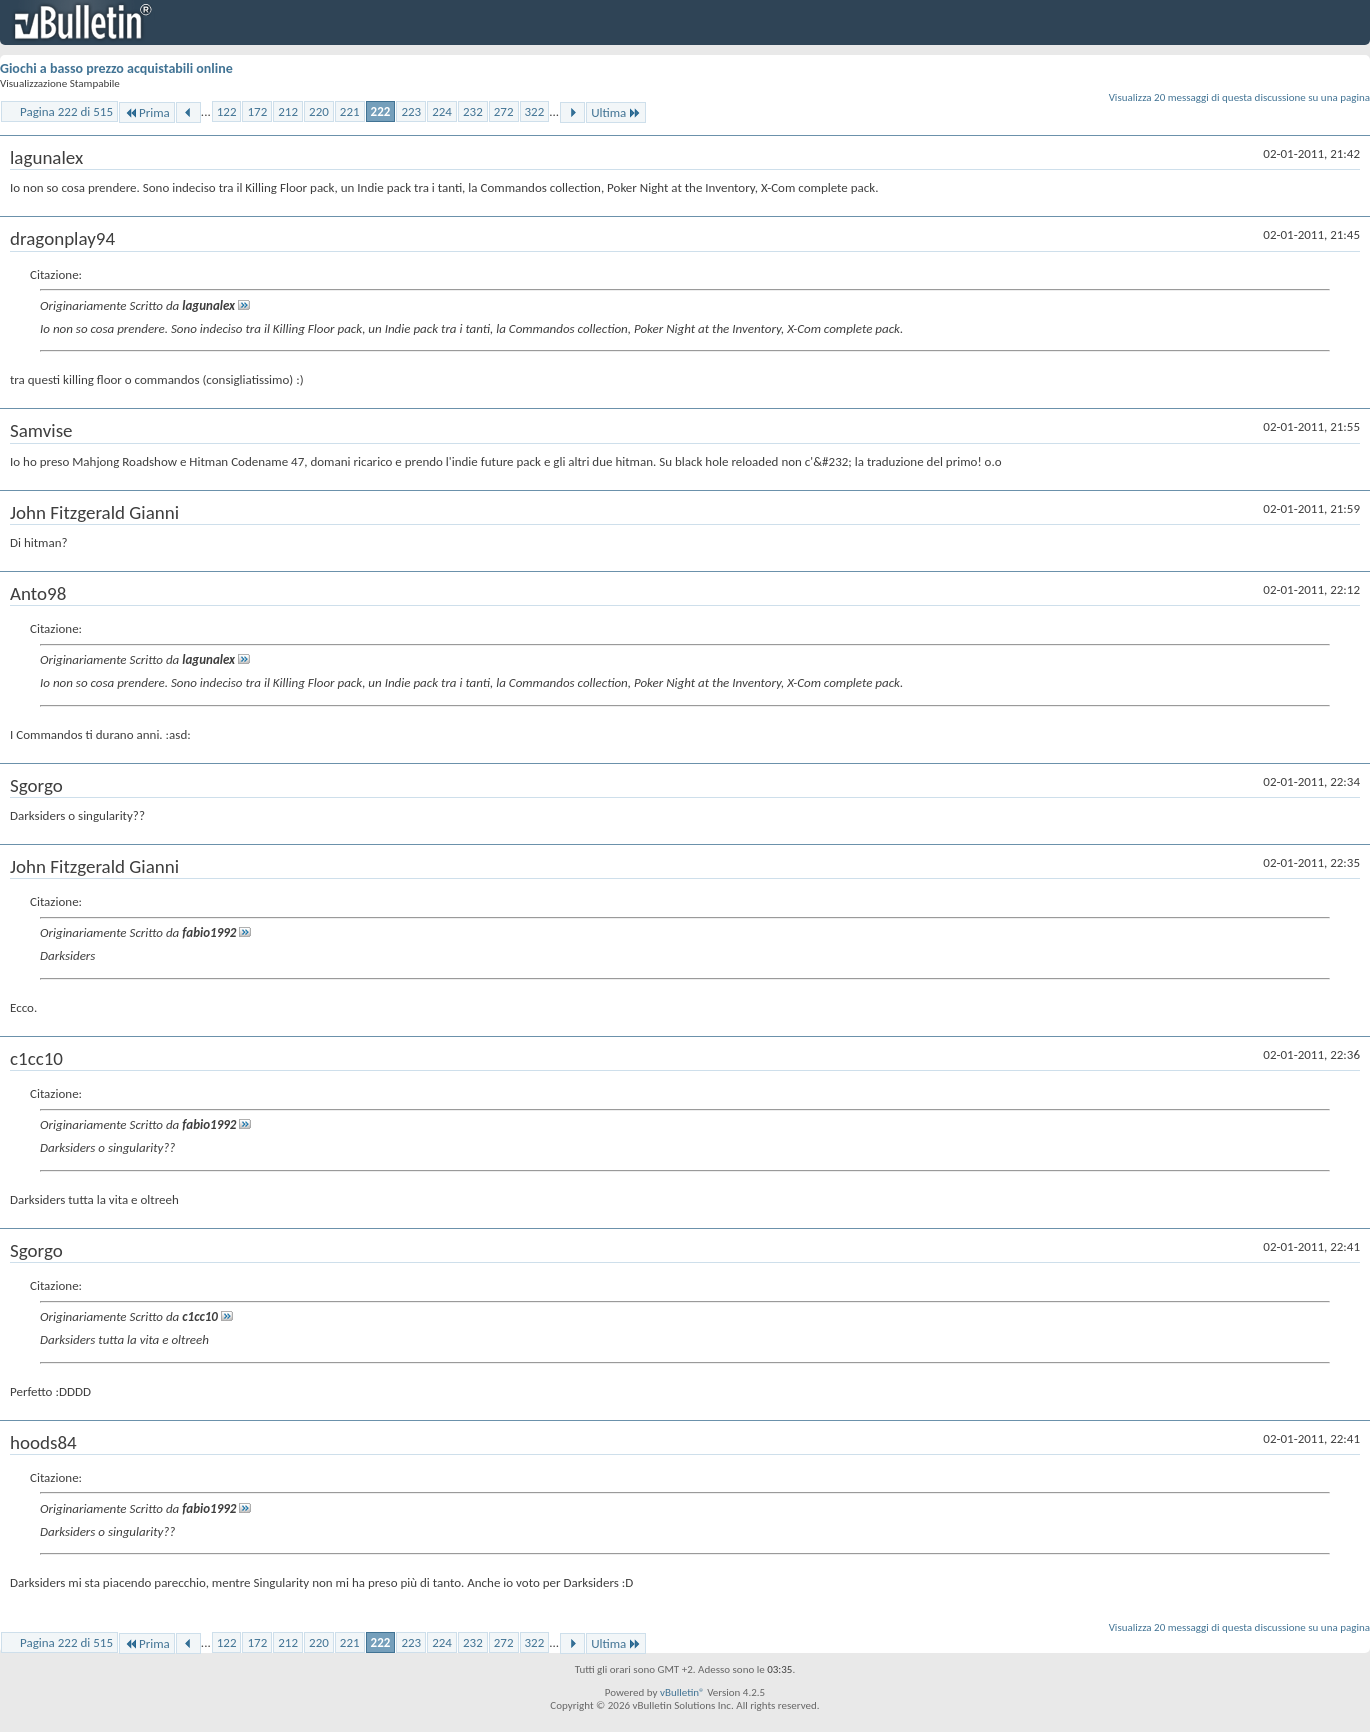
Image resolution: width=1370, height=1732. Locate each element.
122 (227, 111)
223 (411, 111)
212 (288, 111)
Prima (147, 112)
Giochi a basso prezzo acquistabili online (116, 68)
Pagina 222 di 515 (66, 111)
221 (350, 111)
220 (319, 111)
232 (473, 111)
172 (257, 111)
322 (535, 111)
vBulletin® (682, 1692)
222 (381, 111)
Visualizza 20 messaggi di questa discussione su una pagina (1239, 97)
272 (504, 111)
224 (442, 111)
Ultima (616, 112)
